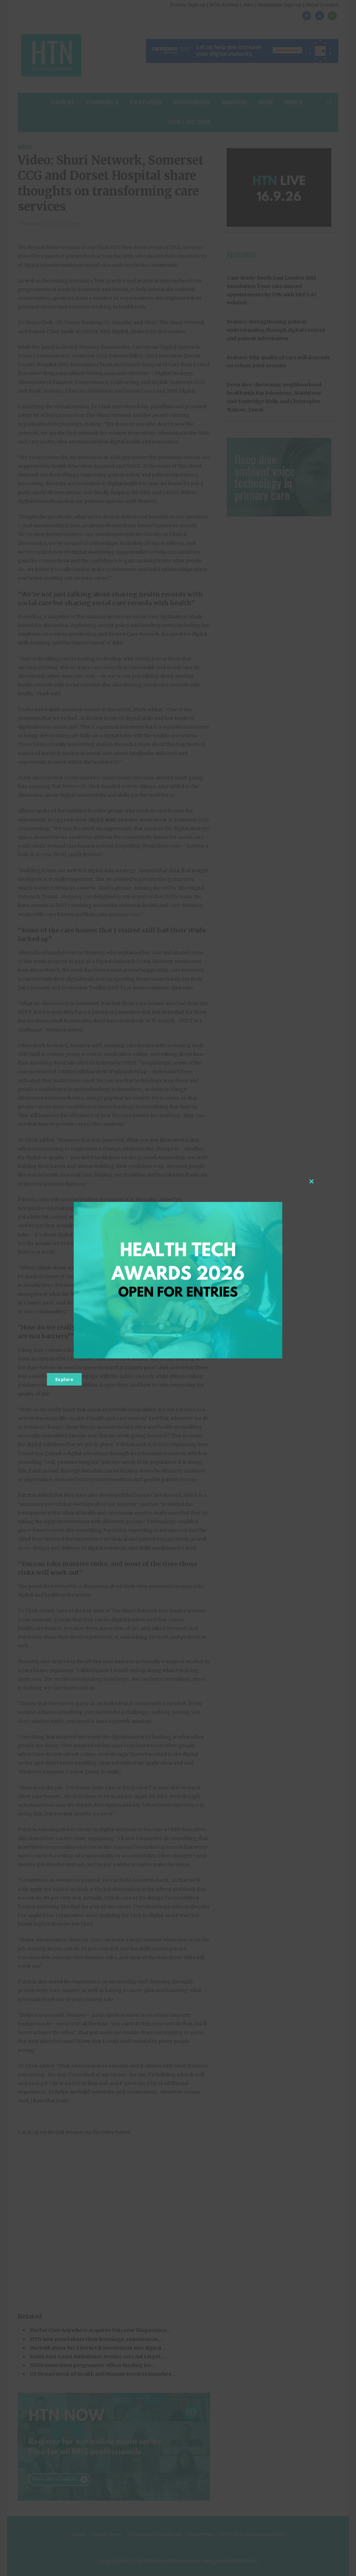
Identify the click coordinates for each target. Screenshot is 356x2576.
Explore (64, 1379)
